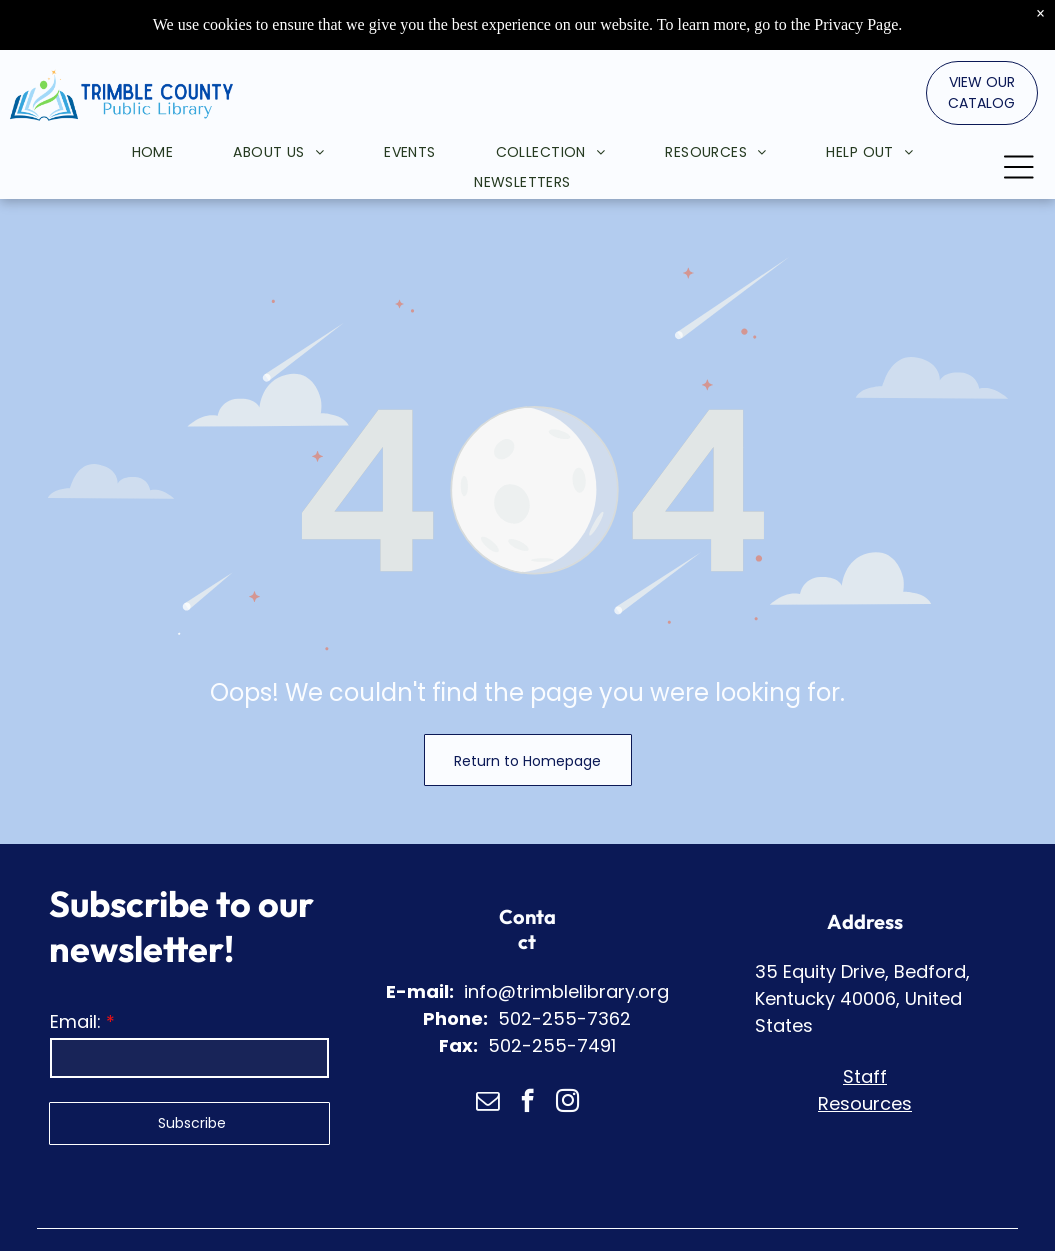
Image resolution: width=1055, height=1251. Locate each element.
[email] (487, 1103)
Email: (75, 1021)
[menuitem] (123, 114)
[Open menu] (1019, 128)
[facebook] (527, 1103)
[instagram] (567, 1103)
